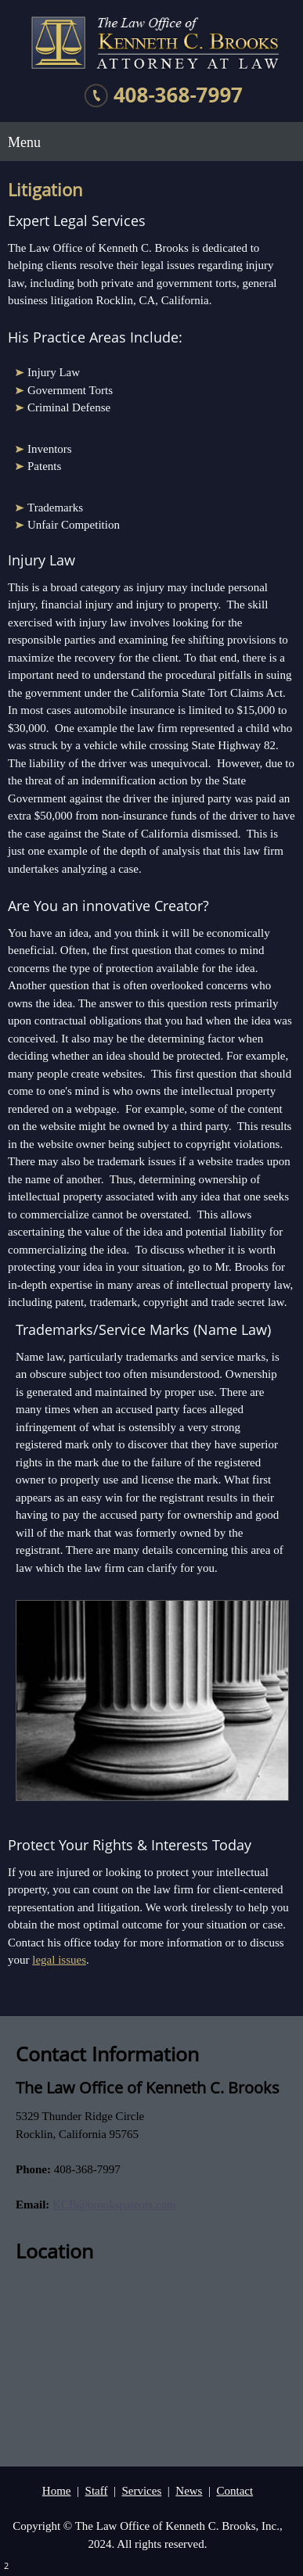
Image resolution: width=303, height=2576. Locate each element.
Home (56, 2491)
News (188, 2491)
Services (141, 2491)
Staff (96, 2491)
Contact (234, 2491)
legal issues (59, 1960)
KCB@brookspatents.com (114, 2204)
